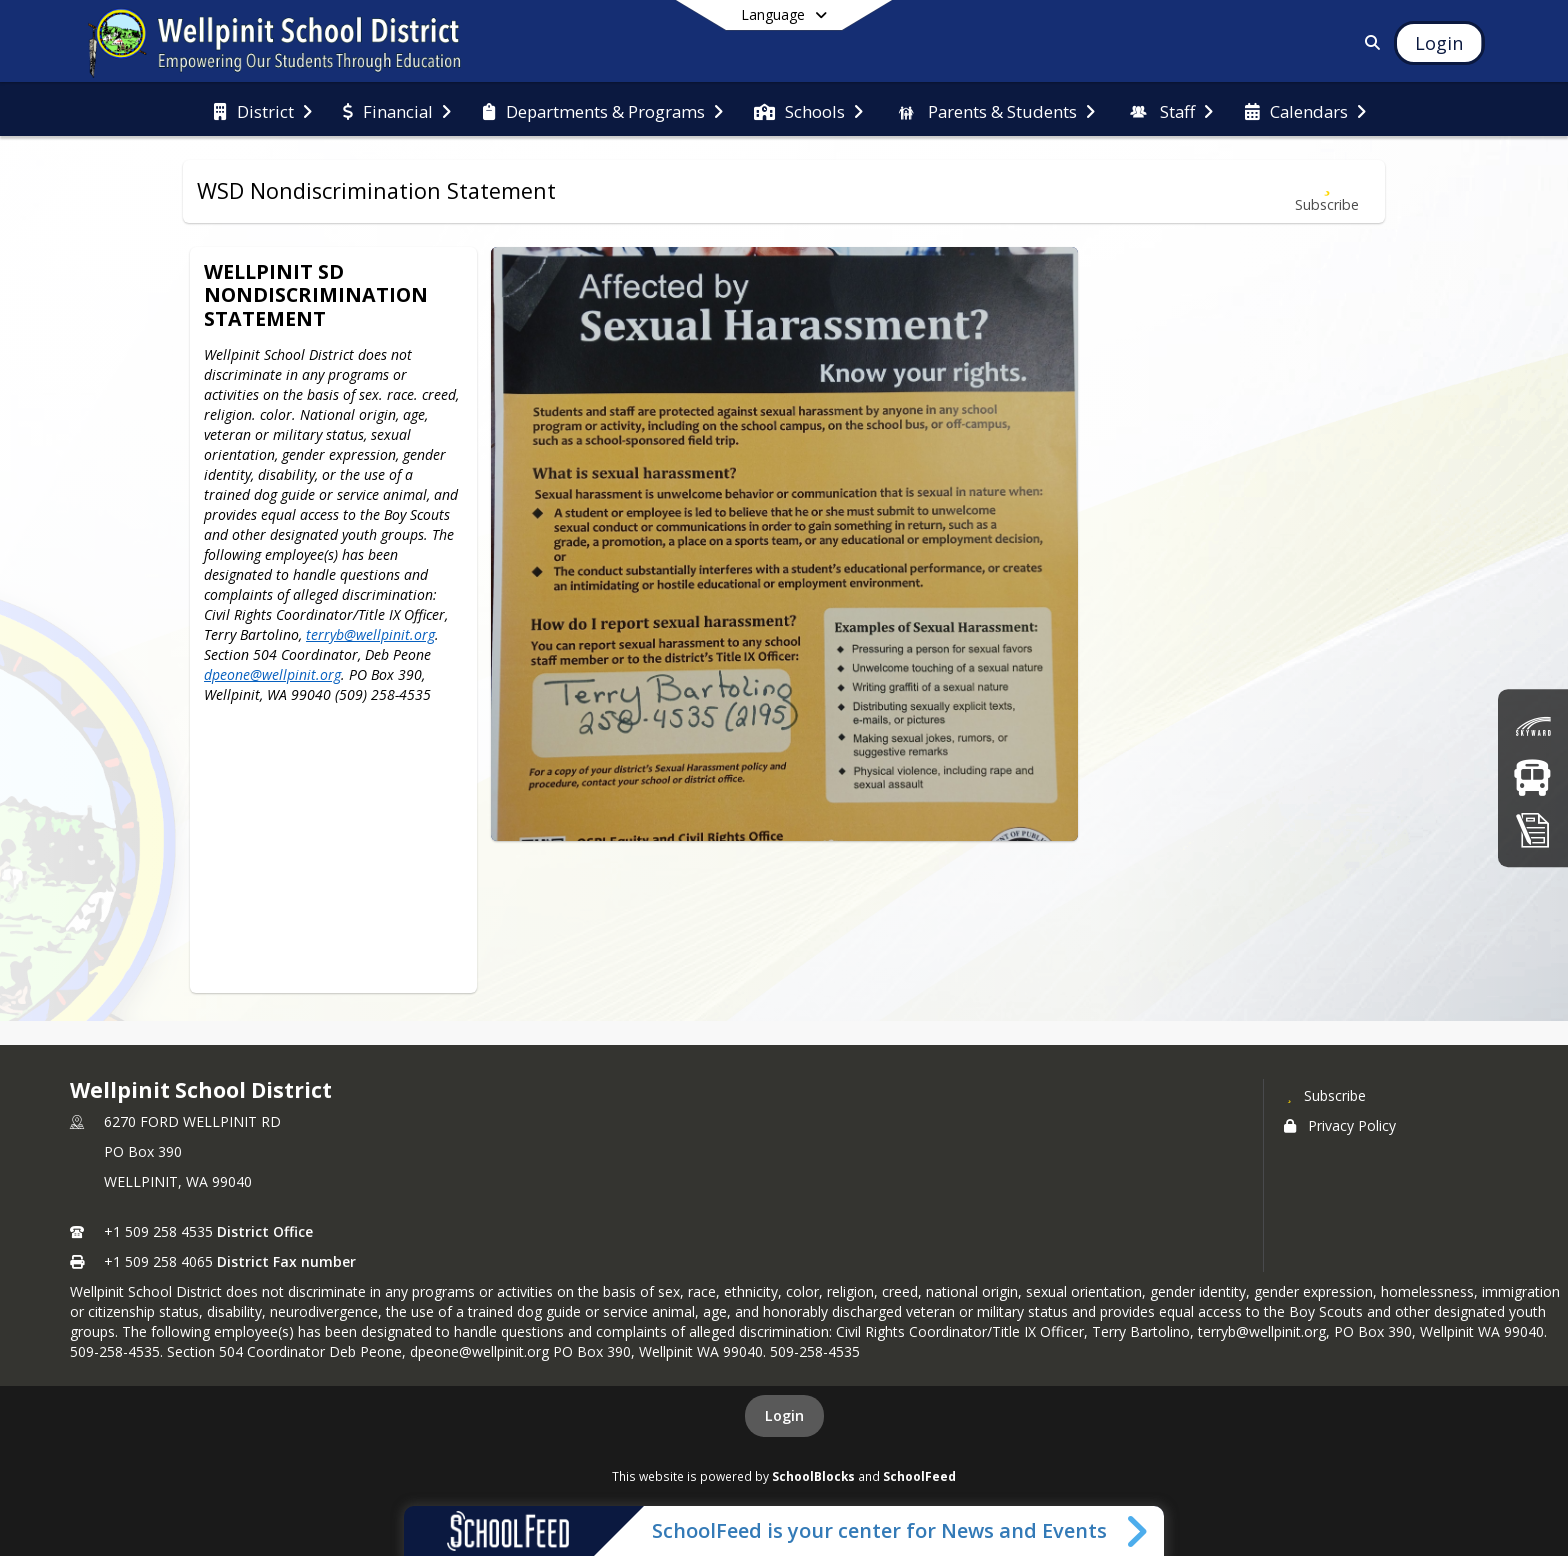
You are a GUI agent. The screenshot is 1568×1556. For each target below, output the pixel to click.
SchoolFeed (919, 1476)
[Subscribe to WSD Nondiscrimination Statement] (1327, 191)
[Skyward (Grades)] (1533, 726)
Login (784, 1415)
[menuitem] (263, 110)
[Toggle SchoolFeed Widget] (1138, 1531)
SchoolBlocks (813, 1476)
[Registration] (1533, 829)
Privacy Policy (1340, 1125)
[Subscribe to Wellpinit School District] (1325, 1095)
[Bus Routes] (1532, 777)
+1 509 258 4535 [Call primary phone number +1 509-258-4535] (158, 1231)
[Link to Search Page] (1369, 42)
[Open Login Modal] (1439, 43)
